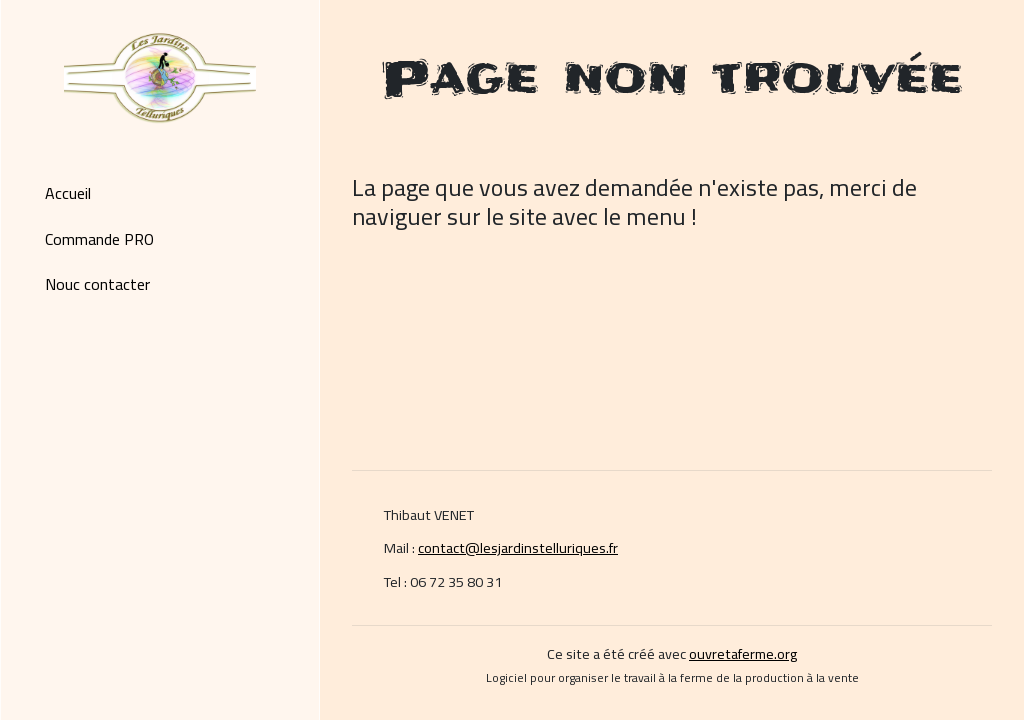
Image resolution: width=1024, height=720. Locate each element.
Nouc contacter (97, 284)
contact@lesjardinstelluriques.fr (518, 547)
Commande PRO (99, 239)
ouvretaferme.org (743, 653)
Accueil (68, 193)
